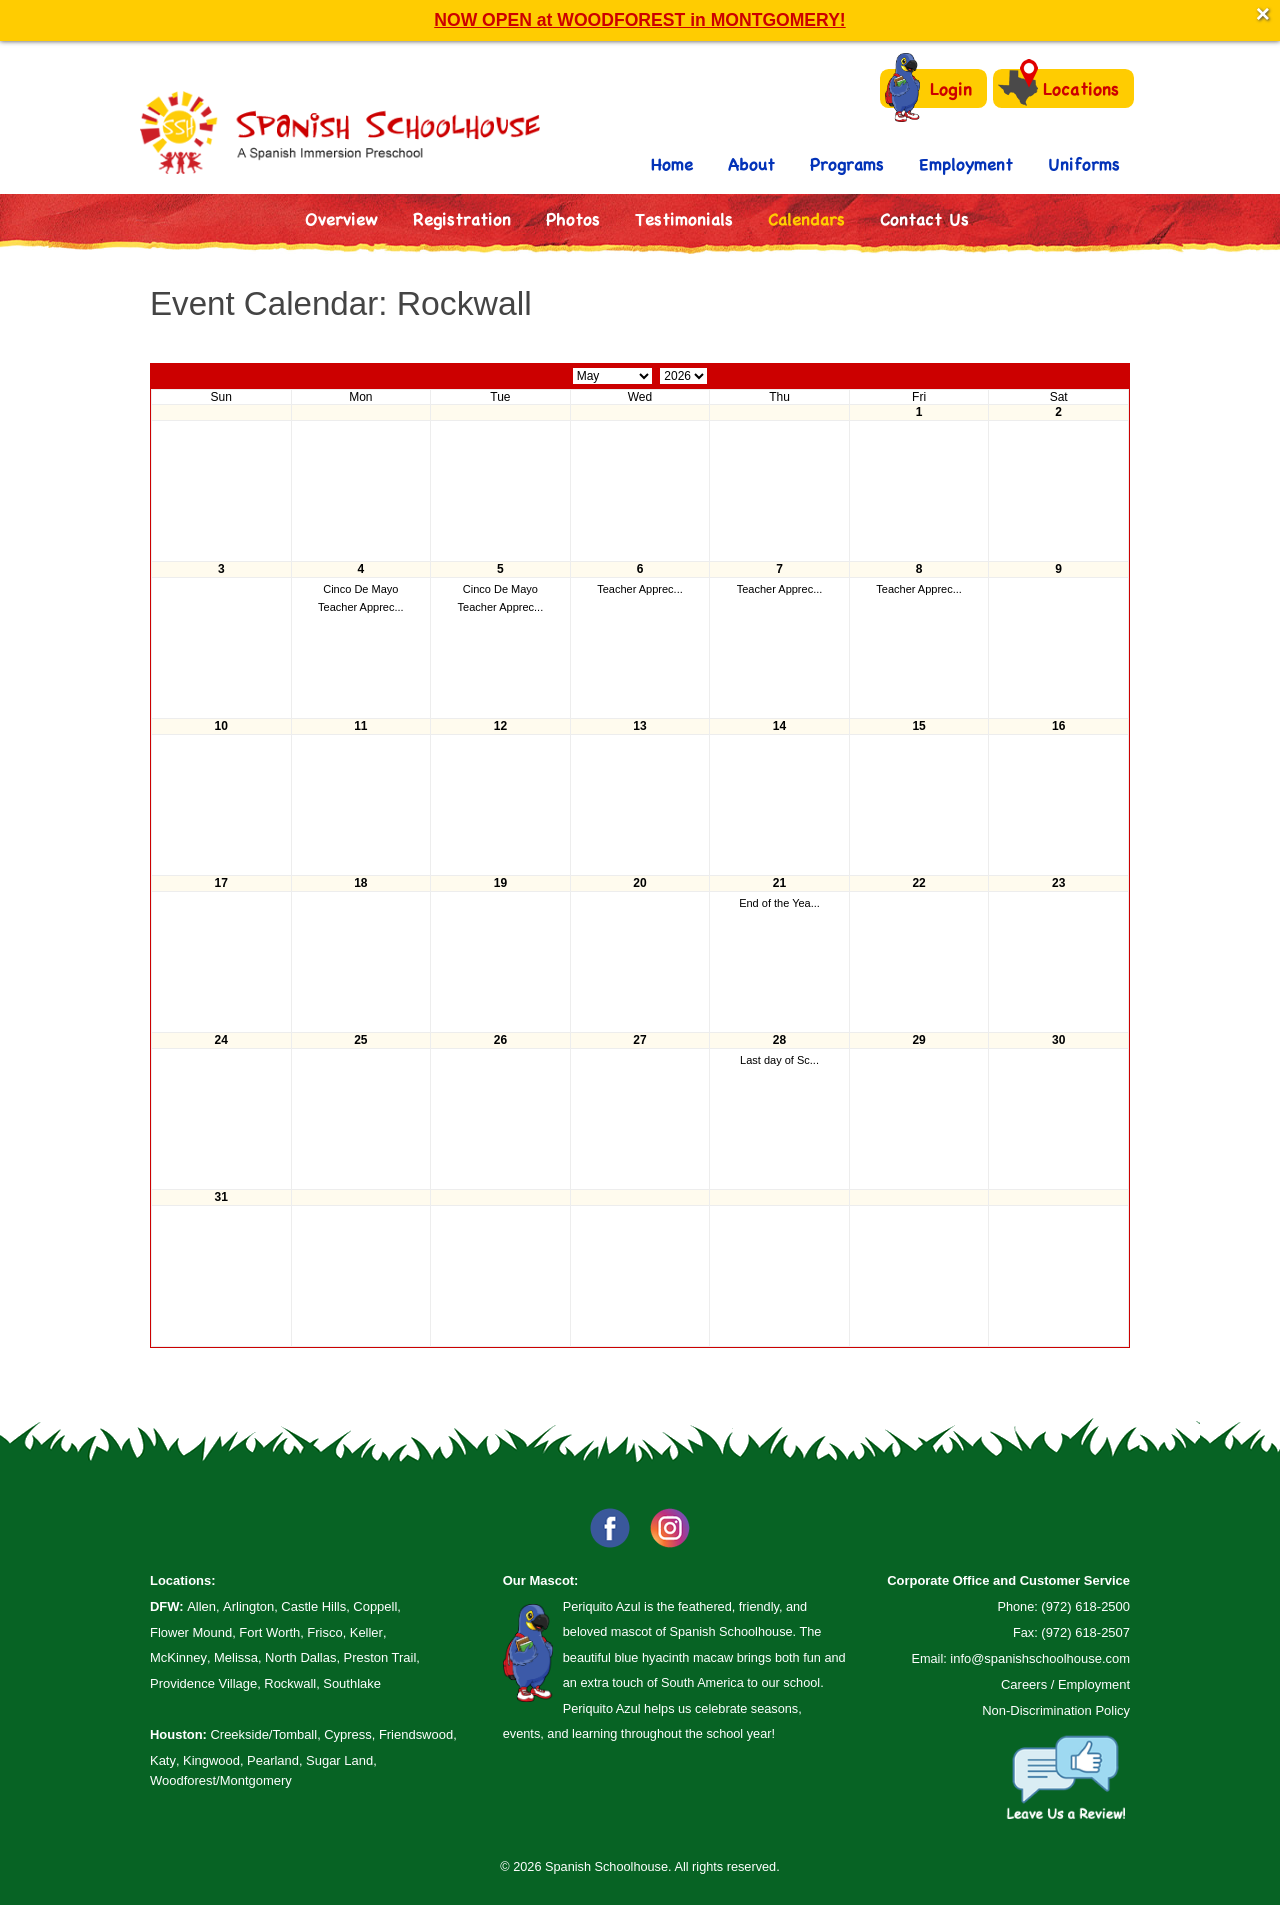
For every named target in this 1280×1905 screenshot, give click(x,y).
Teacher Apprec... (361, 607)
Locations (1058, 87)
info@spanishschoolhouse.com (1040, 1658)
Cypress (348, 1734)
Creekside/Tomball (263, 1734)
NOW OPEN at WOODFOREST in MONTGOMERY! (639, 20)
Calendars (806, 218)
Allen (201, 1606)
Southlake (352, 1683)
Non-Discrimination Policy (1056, 1710)
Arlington (248, 1606)
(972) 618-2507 (1085, 1632)
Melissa (236, 1657)
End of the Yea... (779, 903)
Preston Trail (380, 1657)
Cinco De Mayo (360, 589)
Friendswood (416, 1734)
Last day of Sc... (779, 1060)
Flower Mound (191, 1632)
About (751, 163)
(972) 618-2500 (1085, 1606)
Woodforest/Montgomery (221, 1780)
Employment (966, 163)
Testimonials (684, 218)
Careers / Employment (1065, 1684)
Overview (341, 218)
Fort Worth (269, 1632)
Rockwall (290, 1683)
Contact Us (924, 218)
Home (672, 163)
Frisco (324, 1632)
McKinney (178, 1657)
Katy (163, 1760)
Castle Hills (313, 1606)
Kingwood (211, 1760)
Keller (366, 1632)
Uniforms (1084, 163)
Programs (847, 163)
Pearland (273, 1760)
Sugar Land (339, 1760)
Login (928, 88)
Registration (462, 218)
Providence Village (203, 1683)
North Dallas (300, 1657)
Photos (573, 218)
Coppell (375, 1606)
